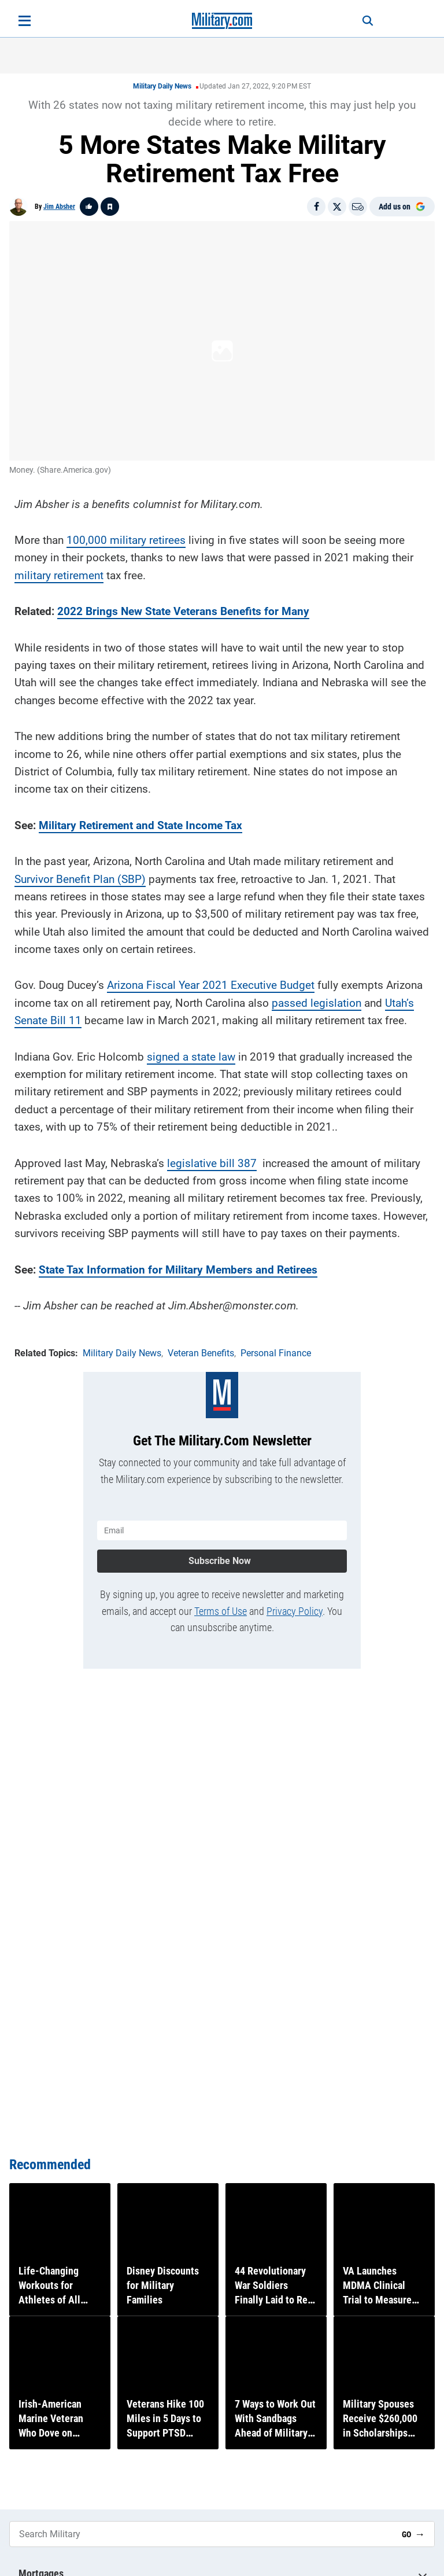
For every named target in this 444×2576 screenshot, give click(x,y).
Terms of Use (220, 1599)
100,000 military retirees (126, 533)
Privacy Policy (295, 1599)
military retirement (58, 569)
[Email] (358, 206)
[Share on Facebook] (316, 206)
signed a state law (191, 1050)
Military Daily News (162, 86)
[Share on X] (337, 206)
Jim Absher (59, 207)
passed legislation (316, 996)
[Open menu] (24, 20)
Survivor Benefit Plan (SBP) (80, 872)
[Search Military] (201, 2534)
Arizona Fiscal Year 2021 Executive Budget (210, 979)
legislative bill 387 (212, 1157)
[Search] (358, 21)
